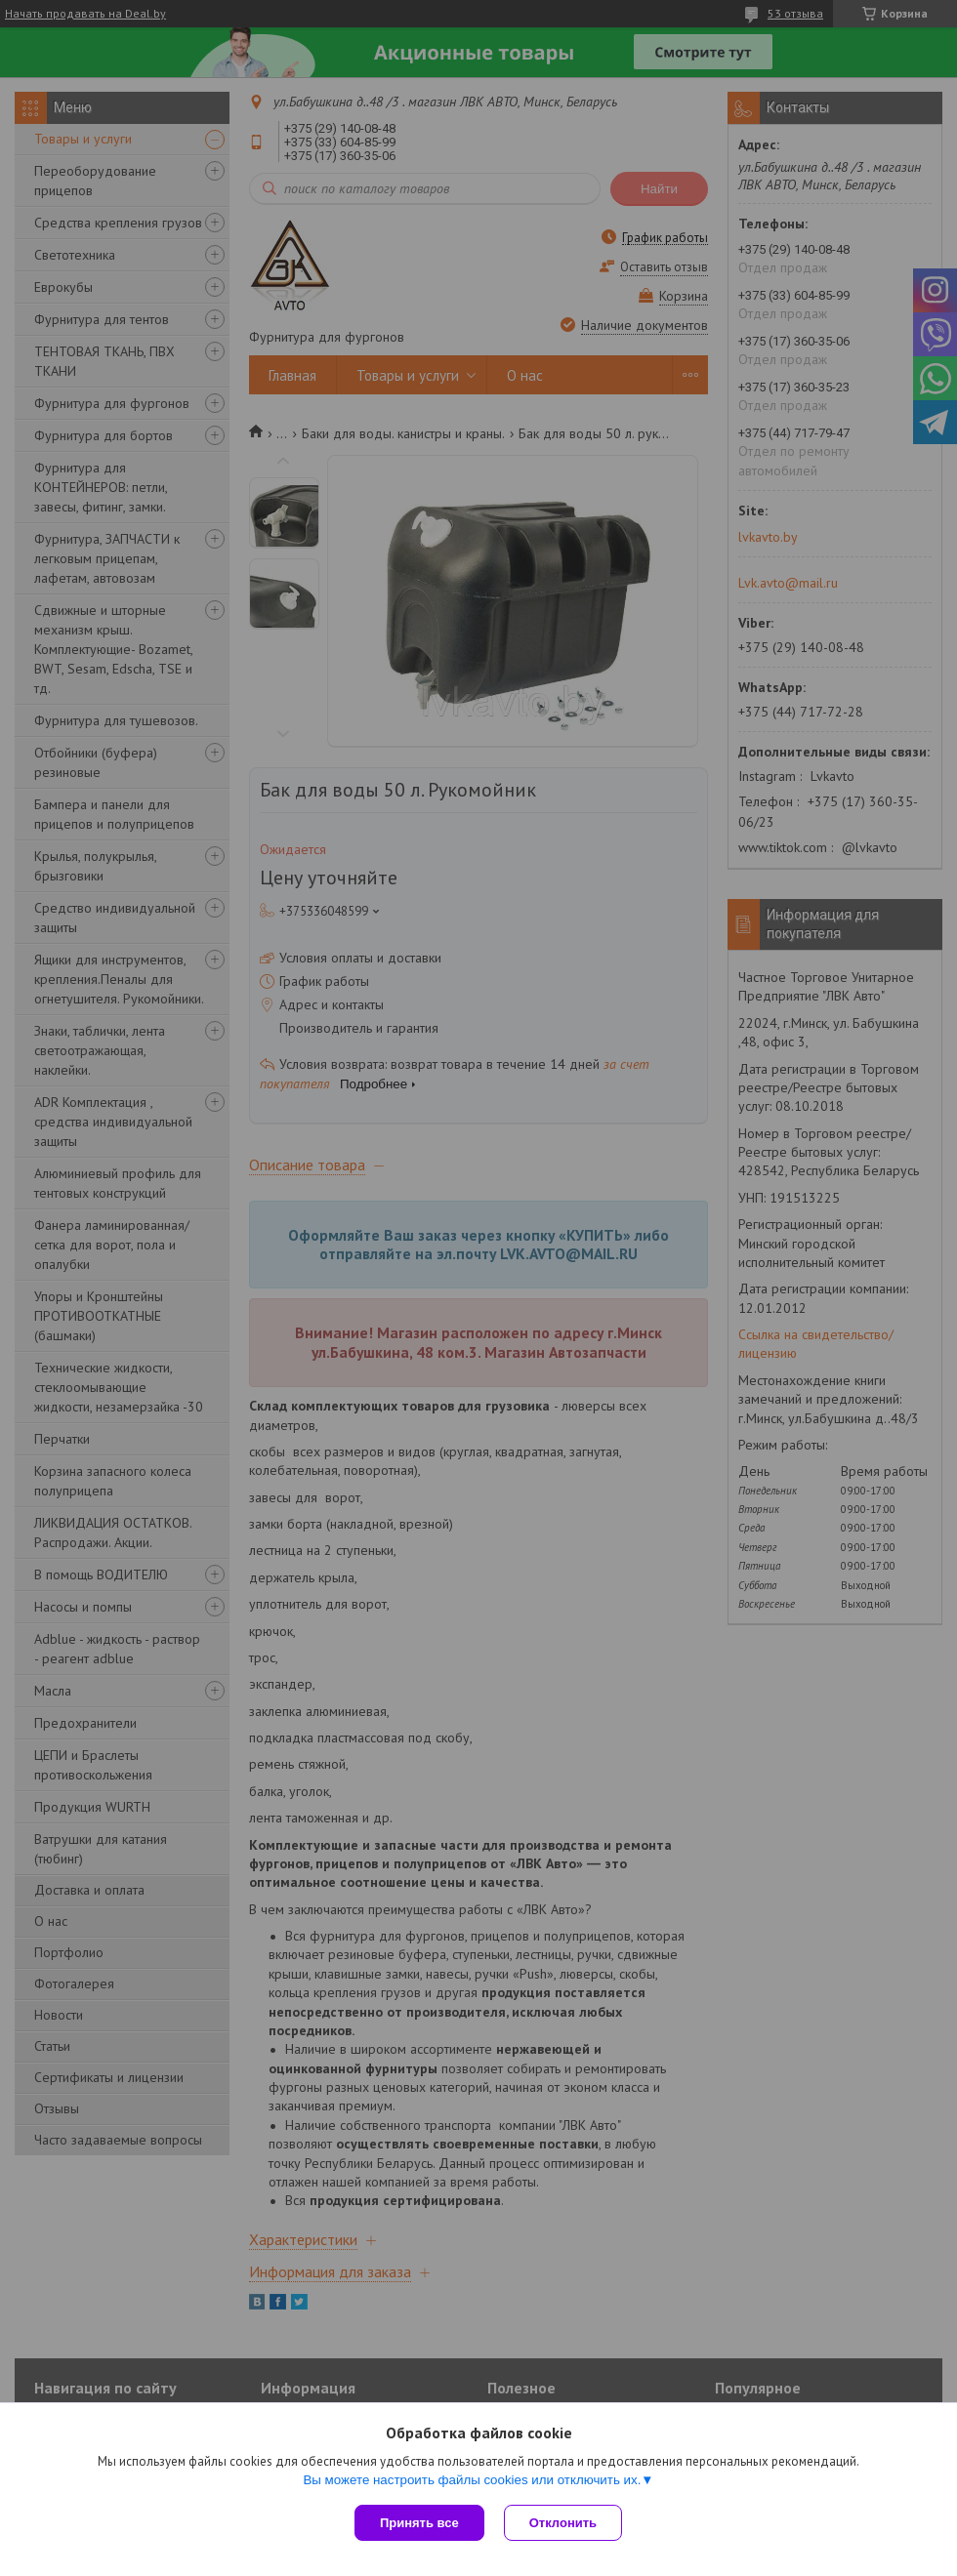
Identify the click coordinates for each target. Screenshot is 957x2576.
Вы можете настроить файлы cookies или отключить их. (472, 2480)
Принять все (419, 2522)
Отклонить (563, 2522)
